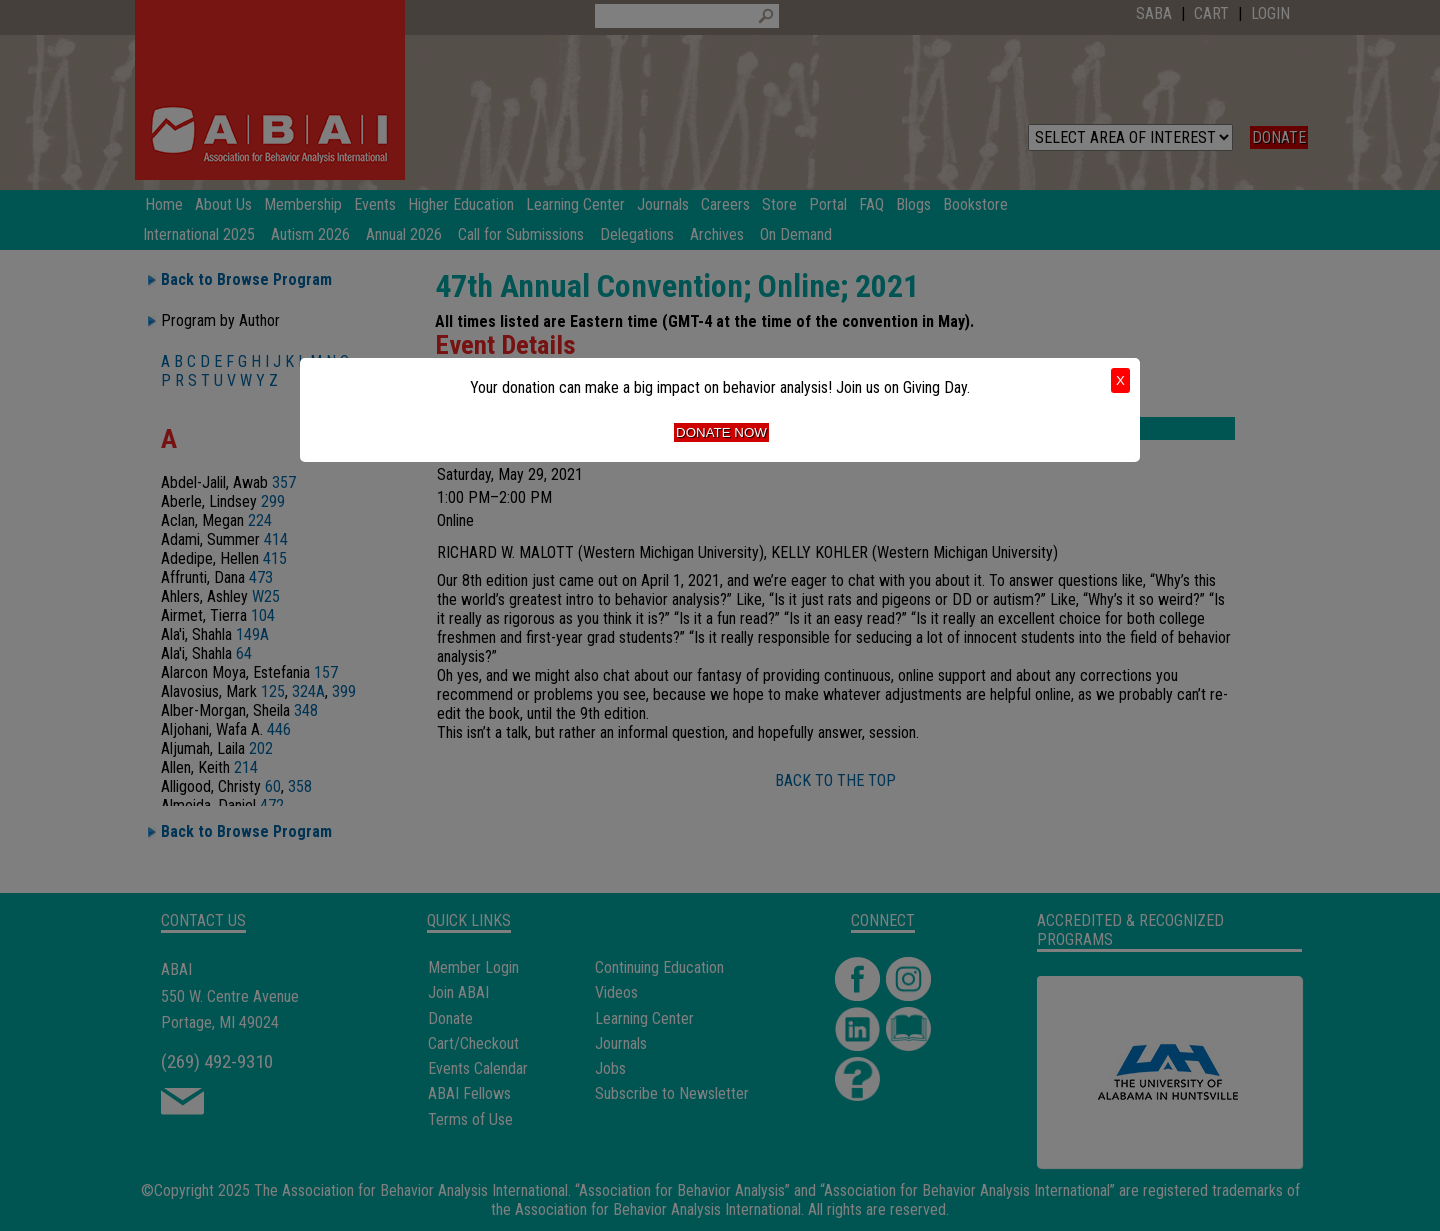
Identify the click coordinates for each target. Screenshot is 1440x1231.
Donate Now (721, 432)
